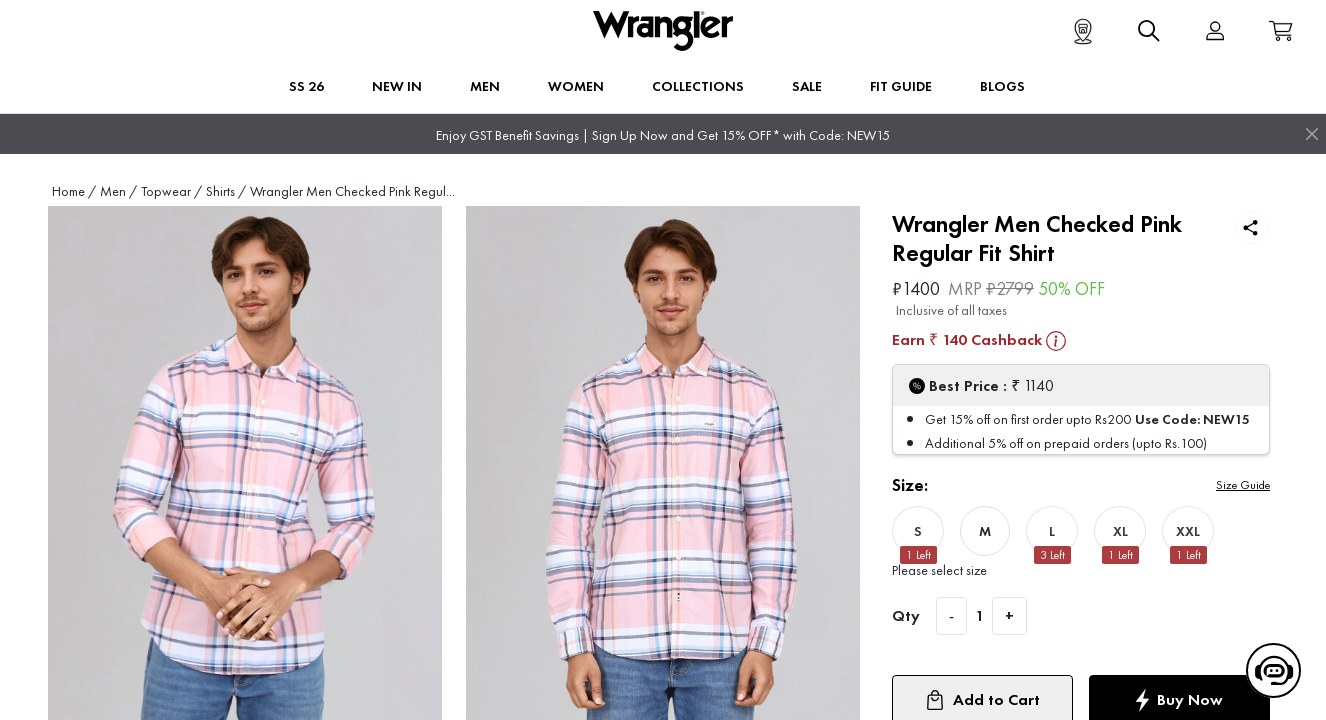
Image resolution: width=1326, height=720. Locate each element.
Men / (118, 191)
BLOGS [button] (1002, 86)
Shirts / (226, 191)
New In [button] (397, 86)
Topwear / (171, 191)
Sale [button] (807, 86)
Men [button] (485, 86)
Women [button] (576, 86)
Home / (74, 191)
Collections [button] (698, 86)
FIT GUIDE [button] (901, 86)
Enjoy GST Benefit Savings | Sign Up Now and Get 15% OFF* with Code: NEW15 (663, 135)
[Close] (1312, 134)
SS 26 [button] (306, 86)
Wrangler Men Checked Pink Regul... (352, 191)
